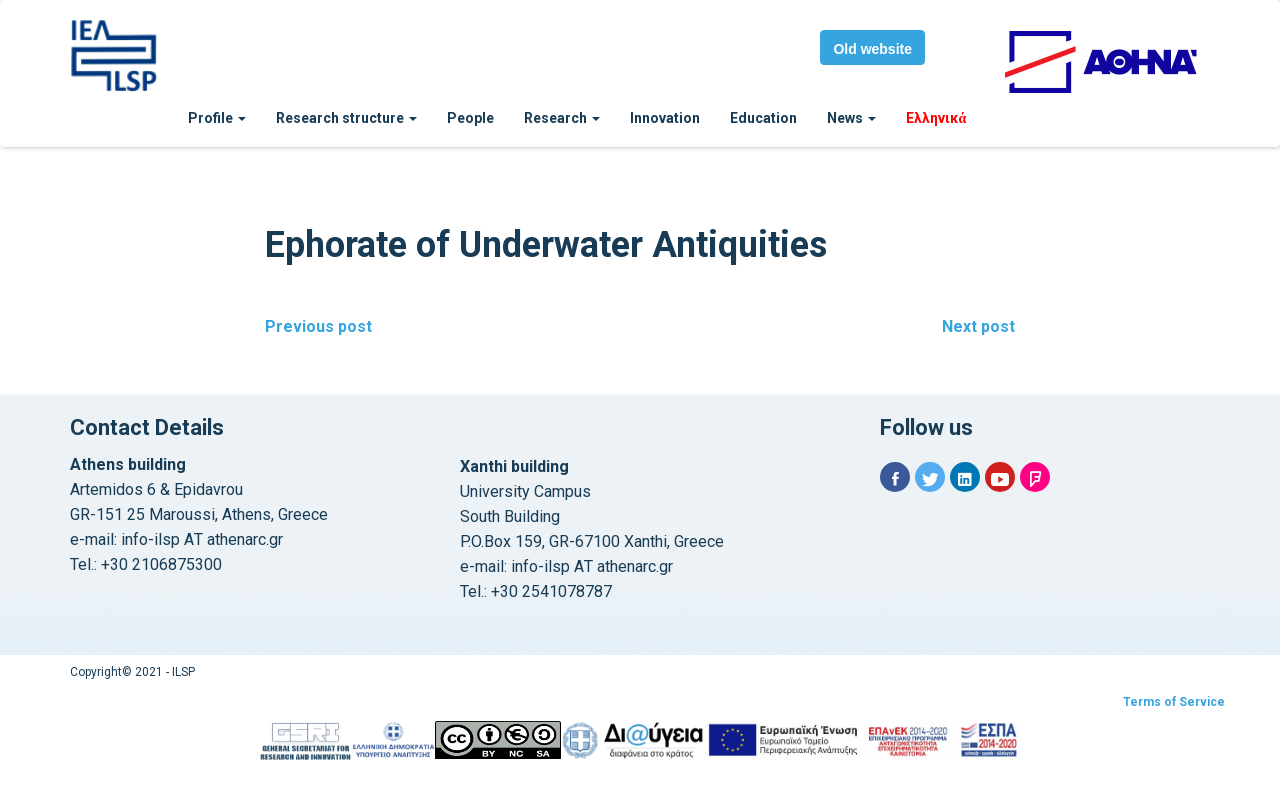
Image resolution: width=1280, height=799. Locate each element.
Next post (978, 326)
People (470, 118)
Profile (217, 118)
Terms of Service (1174, 702)
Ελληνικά (936, 118)
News (851, 118)
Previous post (318, 326)
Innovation (665, 118)
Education (763, 118)
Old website (872, 49)
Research (562, 118)
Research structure (346, 118)
